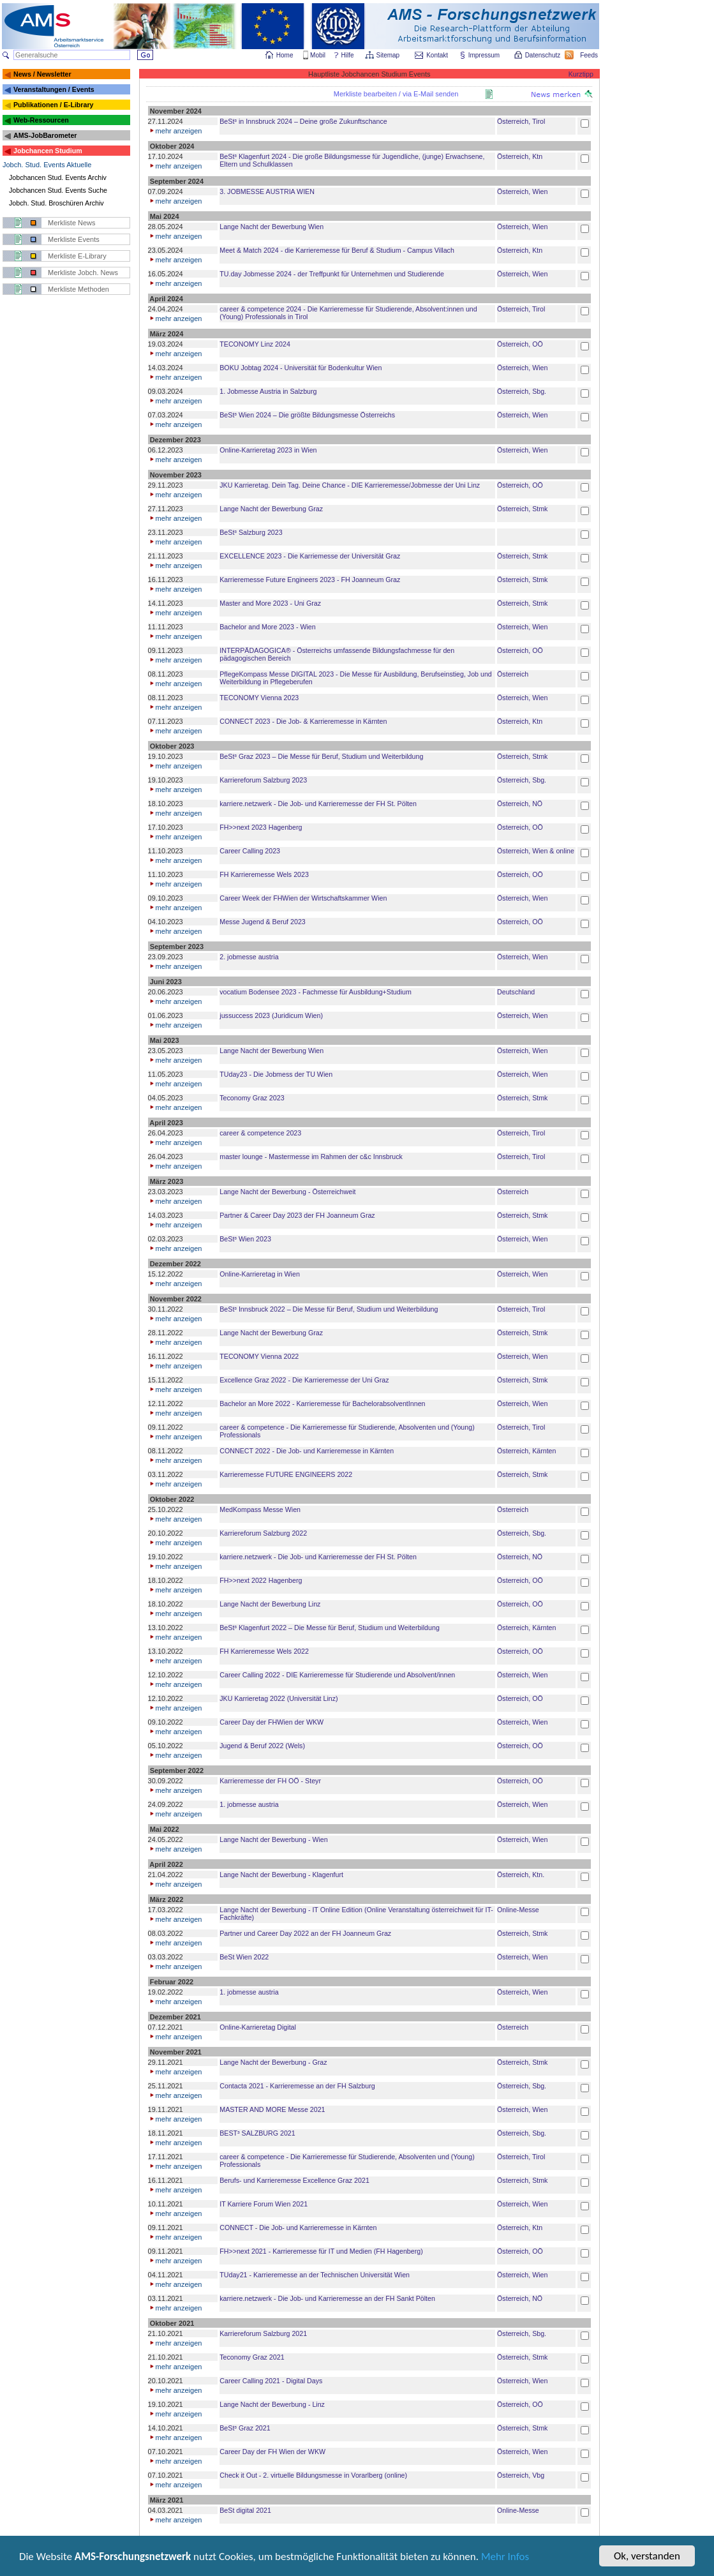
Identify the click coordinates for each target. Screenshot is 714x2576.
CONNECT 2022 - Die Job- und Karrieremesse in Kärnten (306, 1451)
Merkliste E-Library (77, 256)
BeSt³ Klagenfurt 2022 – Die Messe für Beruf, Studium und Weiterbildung (329, 1627)
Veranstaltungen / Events (53, 89)
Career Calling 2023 (249, 851)
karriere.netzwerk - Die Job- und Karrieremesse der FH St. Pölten (318, 803)
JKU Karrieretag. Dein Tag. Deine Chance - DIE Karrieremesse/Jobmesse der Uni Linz (349, 485)
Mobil (317, 55)
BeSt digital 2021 (245, 2510)
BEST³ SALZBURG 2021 (257, 2133)
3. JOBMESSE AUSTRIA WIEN (267, 191)
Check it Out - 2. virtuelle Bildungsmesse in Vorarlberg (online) (313, 2475)
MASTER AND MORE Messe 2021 (272, 2109)
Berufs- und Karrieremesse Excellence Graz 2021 (294, 2180)
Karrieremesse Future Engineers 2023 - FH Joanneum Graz (309, 579)
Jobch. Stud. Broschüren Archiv (56, 203)
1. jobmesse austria (248, 1804)
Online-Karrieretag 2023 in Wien (267, 450)
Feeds (589, 55)
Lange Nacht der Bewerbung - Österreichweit (287, 1191)
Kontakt (437, 55)
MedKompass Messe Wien (260, 1509)
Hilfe (347, 55)
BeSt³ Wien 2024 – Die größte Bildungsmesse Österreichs (307, 415)
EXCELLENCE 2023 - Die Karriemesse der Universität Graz (309, 556)
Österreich (512, 674)
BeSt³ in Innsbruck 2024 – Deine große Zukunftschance (303, 121)
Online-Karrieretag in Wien (259, 1274)
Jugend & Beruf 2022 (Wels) (262, 1745)
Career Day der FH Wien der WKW (272, 2451)
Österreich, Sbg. (521, 391)
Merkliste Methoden (78, 289)
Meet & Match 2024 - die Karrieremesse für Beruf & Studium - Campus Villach (336, 250)
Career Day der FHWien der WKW (271, 1722)
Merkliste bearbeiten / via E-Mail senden (396, 94)
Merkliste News (72, 223)
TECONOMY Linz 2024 (254, 344)
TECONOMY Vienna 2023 (259, 697)
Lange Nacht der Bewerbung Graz (271, 509)
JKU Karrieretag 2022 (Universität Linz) (278, 1698)
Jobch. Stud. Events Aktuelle (47, 164)
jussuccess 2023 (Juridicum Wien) (271, 1015)
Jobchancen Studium (47, 150)
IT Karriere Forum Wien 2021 (263, 2204)
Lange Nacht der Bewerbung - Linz (272, 2404)
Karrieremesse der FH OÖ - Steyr (270, 1781)
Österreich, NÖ (519, 803)
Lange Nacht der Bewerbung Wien (271, 226)
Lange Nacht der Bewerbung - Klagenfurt (281, 1874)
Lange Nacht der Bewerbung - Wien (273, 1839)
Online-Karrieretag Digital (257, 2027)
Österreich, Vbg (520, 2475)
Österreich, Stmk (522, 509)
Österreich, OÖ (520, 344)
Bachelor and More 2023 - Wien (267, 627)
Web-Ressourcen (41, 120)
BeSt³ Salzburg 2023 (250, 532)
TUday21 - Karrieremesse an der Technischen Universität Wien (314, 2275)
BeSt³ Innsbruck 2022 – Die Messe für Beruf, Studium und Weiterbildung (328, 1309)
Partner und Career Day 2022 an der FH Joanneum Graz (305, 1933)
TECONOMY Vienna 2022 (259, 1356)
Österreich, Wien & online (535, 851)
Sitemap (388, 55)
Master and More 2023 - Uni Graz (270, 603)
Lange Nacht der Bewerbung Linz (269, 1604)
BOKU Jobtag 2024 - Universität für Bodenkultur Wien (300, 367)
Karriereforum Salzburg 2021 (263, 2333)
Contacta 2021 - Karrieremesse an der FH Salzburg (297, 2086)
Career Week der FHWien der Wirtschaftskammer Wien (303, 898)
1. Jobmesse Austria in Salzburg (267, 391)
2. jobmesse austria (248, 957)
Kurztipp (581, 74)
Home (285, 55)
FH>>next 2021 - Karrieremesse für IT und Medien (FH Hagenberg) (320, 2251)
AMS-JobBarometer (45, 135)
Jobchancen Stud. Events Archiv (58, 177)
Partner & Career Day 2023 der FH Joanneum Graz (297, 1215)
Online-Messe (518, 1909)
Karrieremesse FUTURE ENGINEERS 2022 (285, 1474)
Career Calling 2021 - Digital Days (270, 2381)
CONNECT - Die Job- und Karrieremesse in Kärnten (297, 2227)
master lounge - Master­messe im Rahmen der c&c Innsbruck (311, 1156)
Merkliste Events (74, 239)
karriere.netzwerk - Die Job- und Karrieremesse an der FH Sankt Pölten (327, 2298)
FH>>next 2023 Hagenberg (260, 827)
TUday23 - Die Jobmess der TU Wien (275, 1074)
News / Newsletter (42, 74)
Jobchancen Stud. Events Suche (58, 190)
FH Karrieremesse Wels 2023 (264, 874)
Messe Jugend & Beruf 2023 (262, 921)
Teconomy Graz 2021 (251, 2357)
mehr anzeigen (175, 131)
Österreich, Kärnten (526, 1451)
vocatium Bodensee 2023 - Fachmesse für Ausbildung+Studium (315, 992)
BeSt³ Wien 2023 (245, 1239)
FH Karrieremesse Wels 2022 (264, 1651)
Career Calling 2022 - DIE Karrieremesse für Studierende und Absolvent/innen (337, 1675)
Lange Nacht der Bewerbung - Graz (273, 2062)
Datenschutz (543, 55)
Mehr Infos (505, 2558)
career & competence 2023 (260, 1133)
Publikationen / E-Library (53, 105)
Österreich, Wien (522, 191)
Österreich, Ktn (519, 156)
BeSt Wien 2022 (244, 1957)
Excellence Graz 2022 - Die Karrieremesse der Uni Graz (304, 1380)
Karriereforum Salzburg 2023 (263, 780)
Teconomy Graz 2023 (251, 1098)
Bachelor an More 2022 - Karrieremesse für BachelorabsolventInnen (322, 1403)
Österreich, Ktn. (520, 1874)
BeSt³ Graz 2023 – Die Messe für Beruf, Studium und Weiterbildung (321, 756)
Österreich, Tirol (521, 121)
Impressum (484, 55)
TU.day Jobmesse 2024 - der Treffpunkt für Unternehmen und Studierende (331, 274)
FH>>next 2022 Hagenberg (260, 1580)
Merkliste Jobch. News (83, 272)
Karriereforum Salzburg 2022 (263, 1533)
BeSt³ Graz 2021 (244, 2428)
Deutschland (516, 992)
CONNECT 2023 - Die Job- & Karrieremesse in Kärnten (303, 721)
